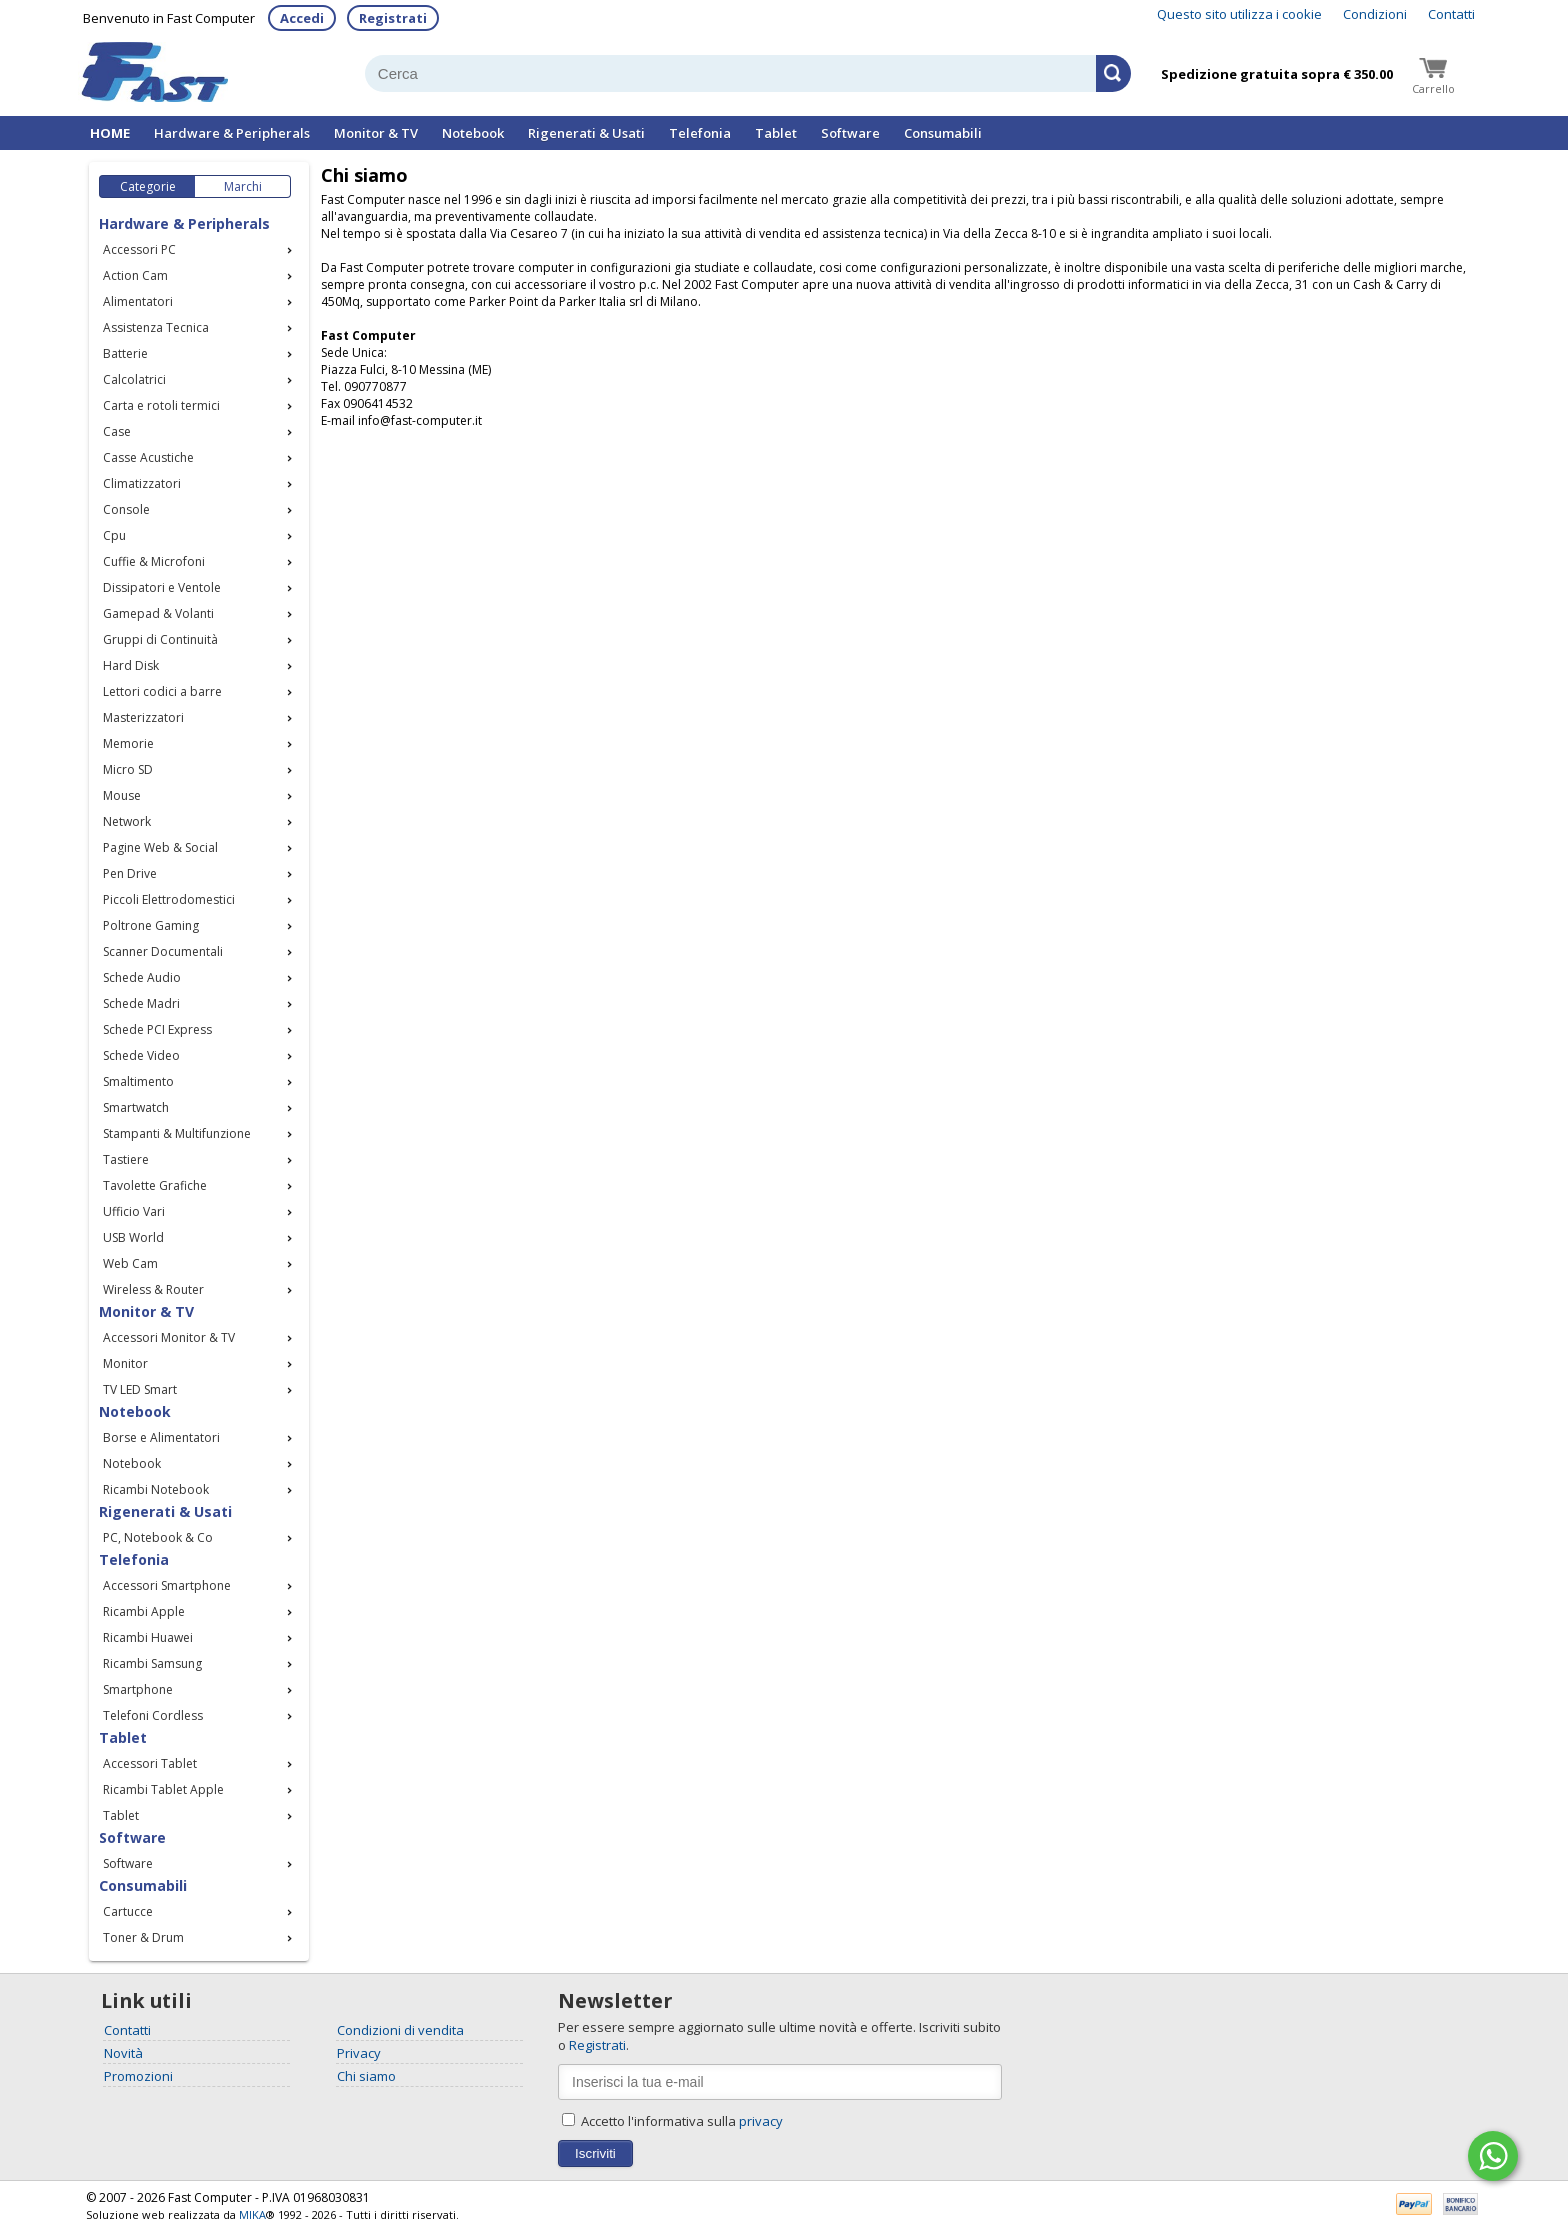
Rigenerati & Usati (586, 133)
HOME (110, 133)
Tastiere (126, 1159)
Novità (123, 2053)
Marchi (243, 186)
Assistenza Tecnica (156, 327)
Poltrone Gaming (151, 925)
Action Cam (135, 275)
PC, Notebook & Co (158, 1537)
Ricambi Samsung (152, 1663)
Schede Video (141, 1055)
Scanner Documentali (163, 951)
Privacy (359, 2053)
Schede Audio (142, 977)
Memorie (128, 743)
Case (117, 431)
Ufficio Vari (134, 1211)
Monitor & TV (376, 133)
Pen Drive (130, 873)
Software (850, 133)
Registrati (393, 18)
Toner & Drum (143, 1937)
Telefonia (700, 133)
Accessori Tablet (150, 1763)
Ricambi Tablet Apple (163, 1789)
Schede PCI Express (157, 1029)
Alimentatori (138, 301)
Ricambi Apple (144, 1611)
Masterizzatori (143, 717)
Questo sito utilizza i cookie (1239, 14)
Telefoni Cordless (153, 1715)
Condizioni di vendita (400, 2030)
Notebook (473, 133)
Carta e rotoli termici (161, 405)
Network (127, 821)
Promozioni (138, 2076)
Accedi (302, 18)
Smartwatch (136, 1107)
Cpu (114, 535)
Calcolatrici (134, 379)
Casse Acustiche (148, 457)
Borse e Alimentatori (161, 1437)
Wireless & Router (153, 1289)
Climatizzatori (142, 483)
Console (126, 509)
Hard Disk (131, 665)
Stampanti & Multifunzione (177, 1133)
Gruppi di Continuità (160, 639)
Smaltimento (138, 1081)
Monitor (125, 1363)
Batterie (125, 353)
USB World (133, 1237)
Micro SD (128, 769)
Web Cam (130, 1263)
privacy (761, 2121)
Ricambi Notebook (156, 1489)
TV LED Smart (140, 1389)
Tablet (776, 133)
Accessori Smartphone (167, 1585)
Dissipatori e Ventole (162, 587)
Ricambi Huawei (148, 1637)
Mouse (122, 795)
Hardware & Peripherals (232, 133)
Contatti (1451, 14)
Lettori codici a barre (162, 691)
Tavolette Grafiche (155, 1185)
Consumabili (943, 133)
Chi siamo (366, 2076)
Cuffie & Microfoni (154, 561)
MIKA (252, 2214)
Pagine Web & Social (160, 847)
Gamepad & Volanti (158, 613)
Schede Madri (141, 1003)
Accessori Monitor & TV (169, 1337)
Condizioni (1375, 14)
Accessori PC (139, 249)
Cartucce (128, 1911)
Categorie (148, 186)
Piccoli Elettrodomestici (169, 899)
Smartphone (138, 1689)
